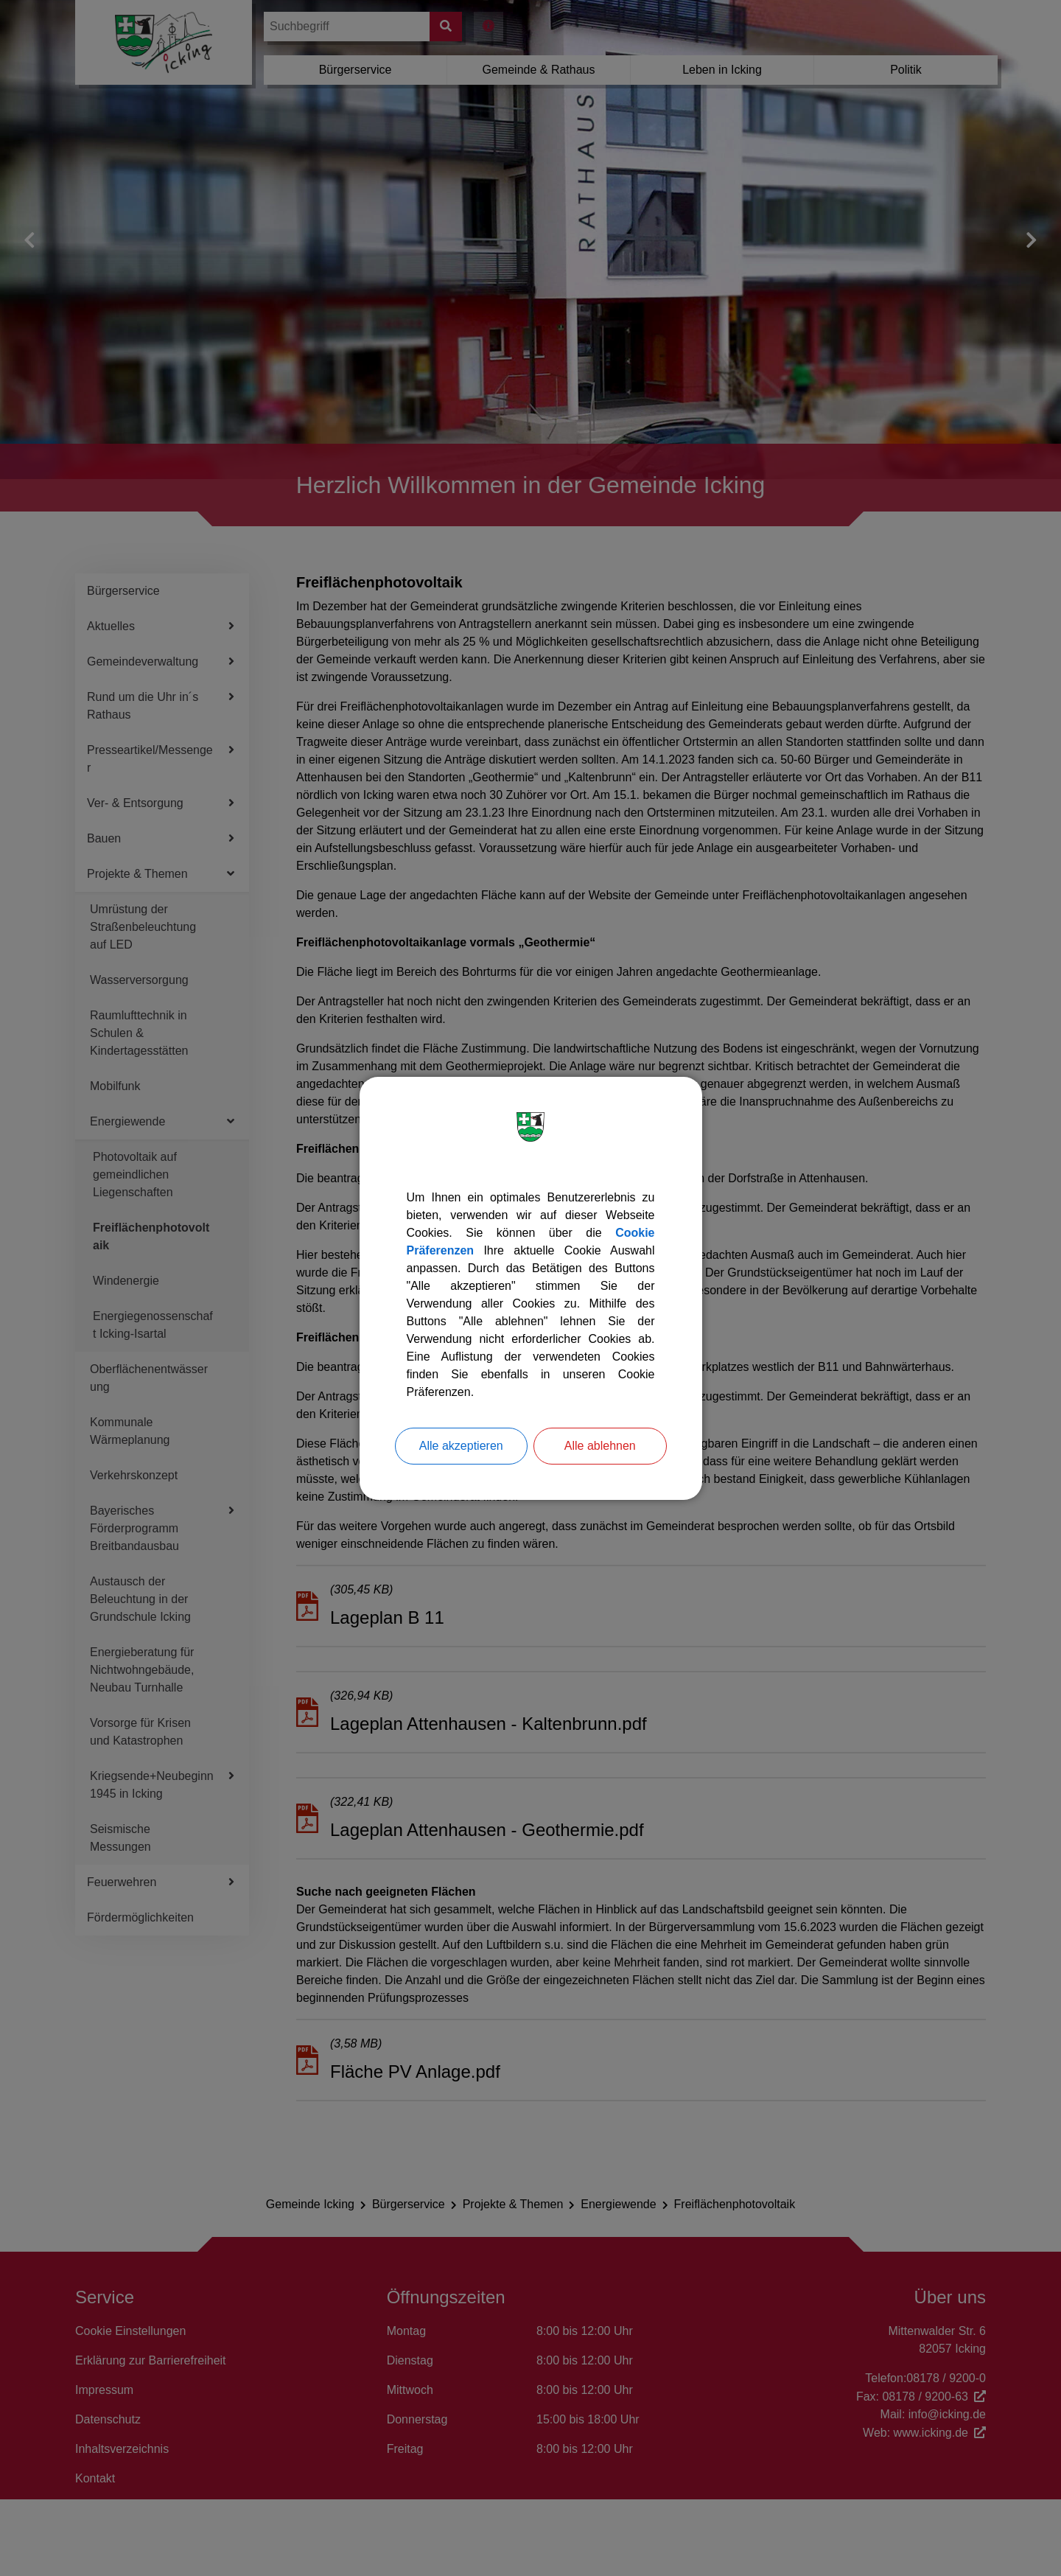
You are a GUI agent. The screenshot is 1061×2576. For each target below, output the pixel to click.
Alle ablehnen (600, 1445)
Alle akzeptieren (461, 1445)
